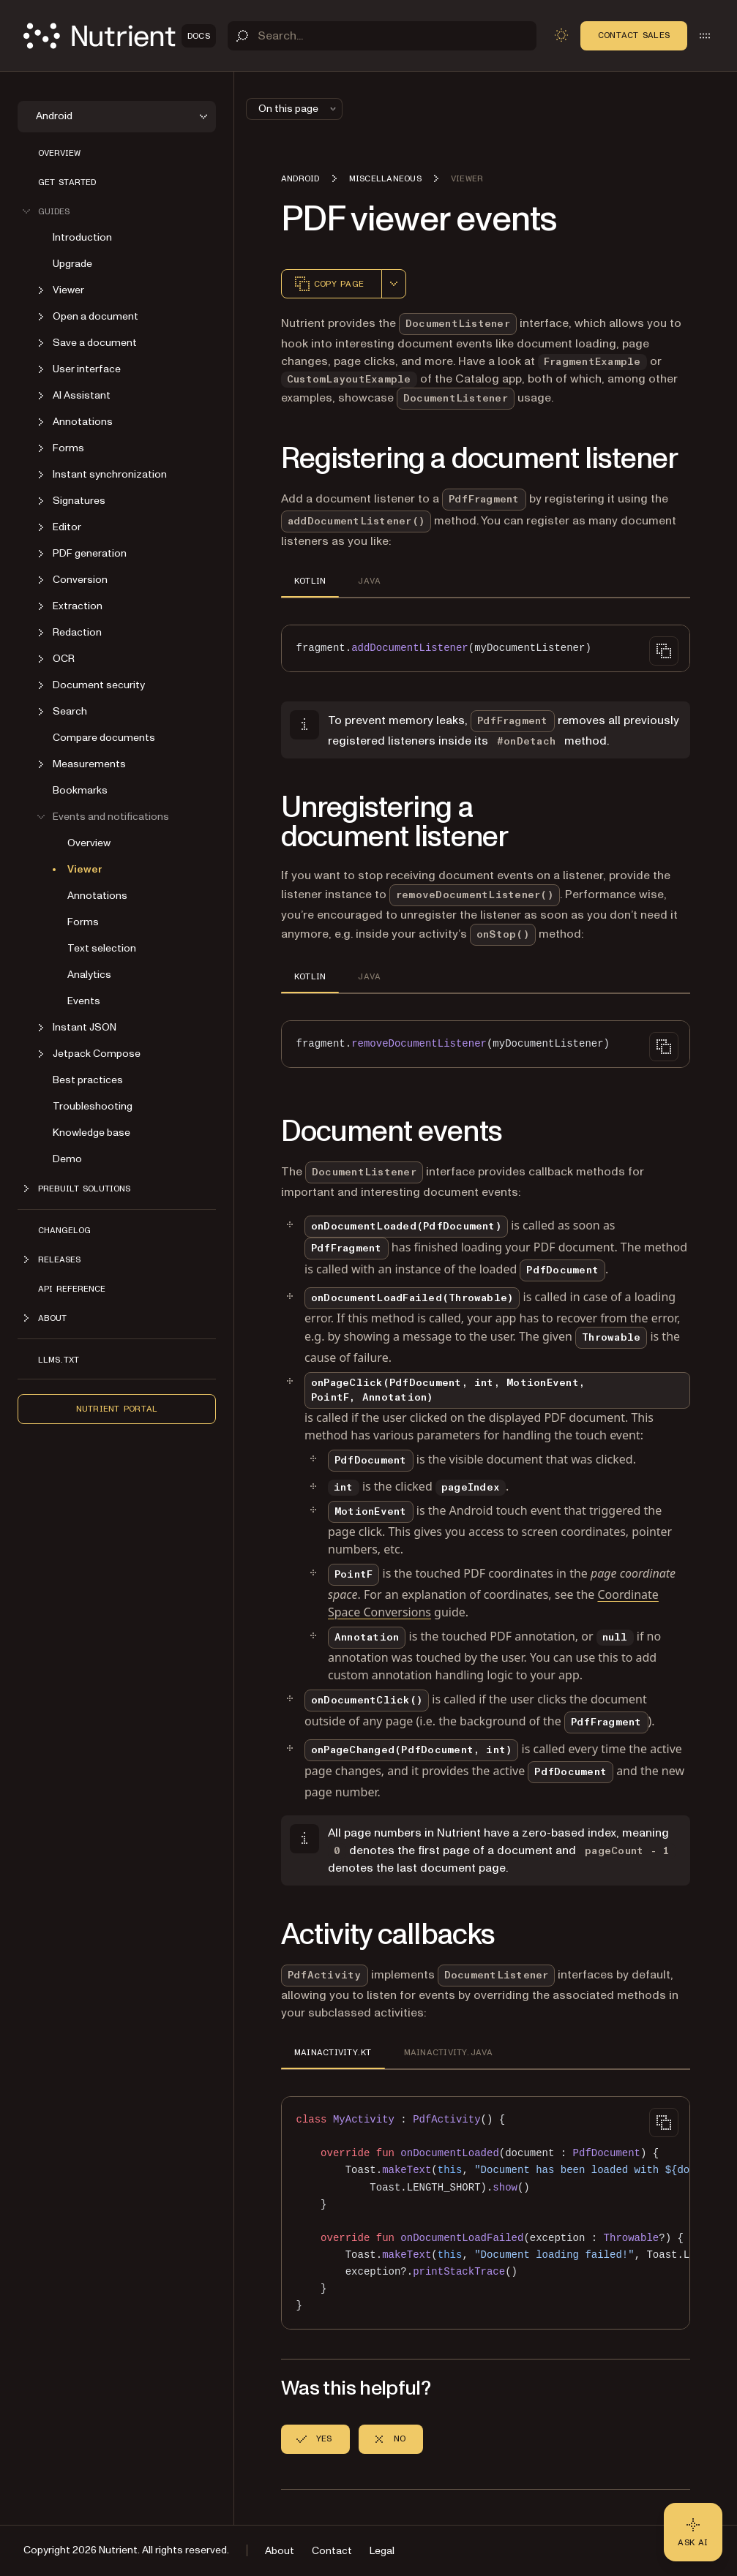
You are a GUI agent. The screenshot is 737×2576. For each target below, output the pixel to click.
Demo (67, 1159)
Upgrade (72, 264)
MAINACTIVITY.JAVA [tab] (448, 2052)
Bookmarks (80, 790)
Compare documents (104, 738)
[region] (485, 2213)
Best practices (88, 1080)
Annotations (97, 896)
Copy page (328, 284)
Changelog (64, 1230)
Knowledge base (91, 1133)
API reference (71, 1288)
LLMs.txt (58, 1359)
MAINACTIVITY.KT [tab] (333, 2052)
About (279, 2551)
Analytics (89, 975)
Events (83, 1001)
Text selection (101, 948)
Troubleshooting (92, 1106)
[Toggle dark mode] (561, 35)
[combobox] (393, 283)
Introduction (82, 237)
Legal (382, 2551)
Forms (83, 922)
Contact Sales (634, 35)
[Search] (382, 35)
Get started (67, 182)
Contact (332, 2551)
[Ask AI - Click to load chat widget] (693, 2532)
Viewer (84, 869)
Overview (59, 152)
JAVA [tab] (369, 580)
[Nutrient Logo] (119, 36)
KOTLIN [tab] (310, 580)
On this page (298, 109)
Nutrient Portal (117, 1408)
